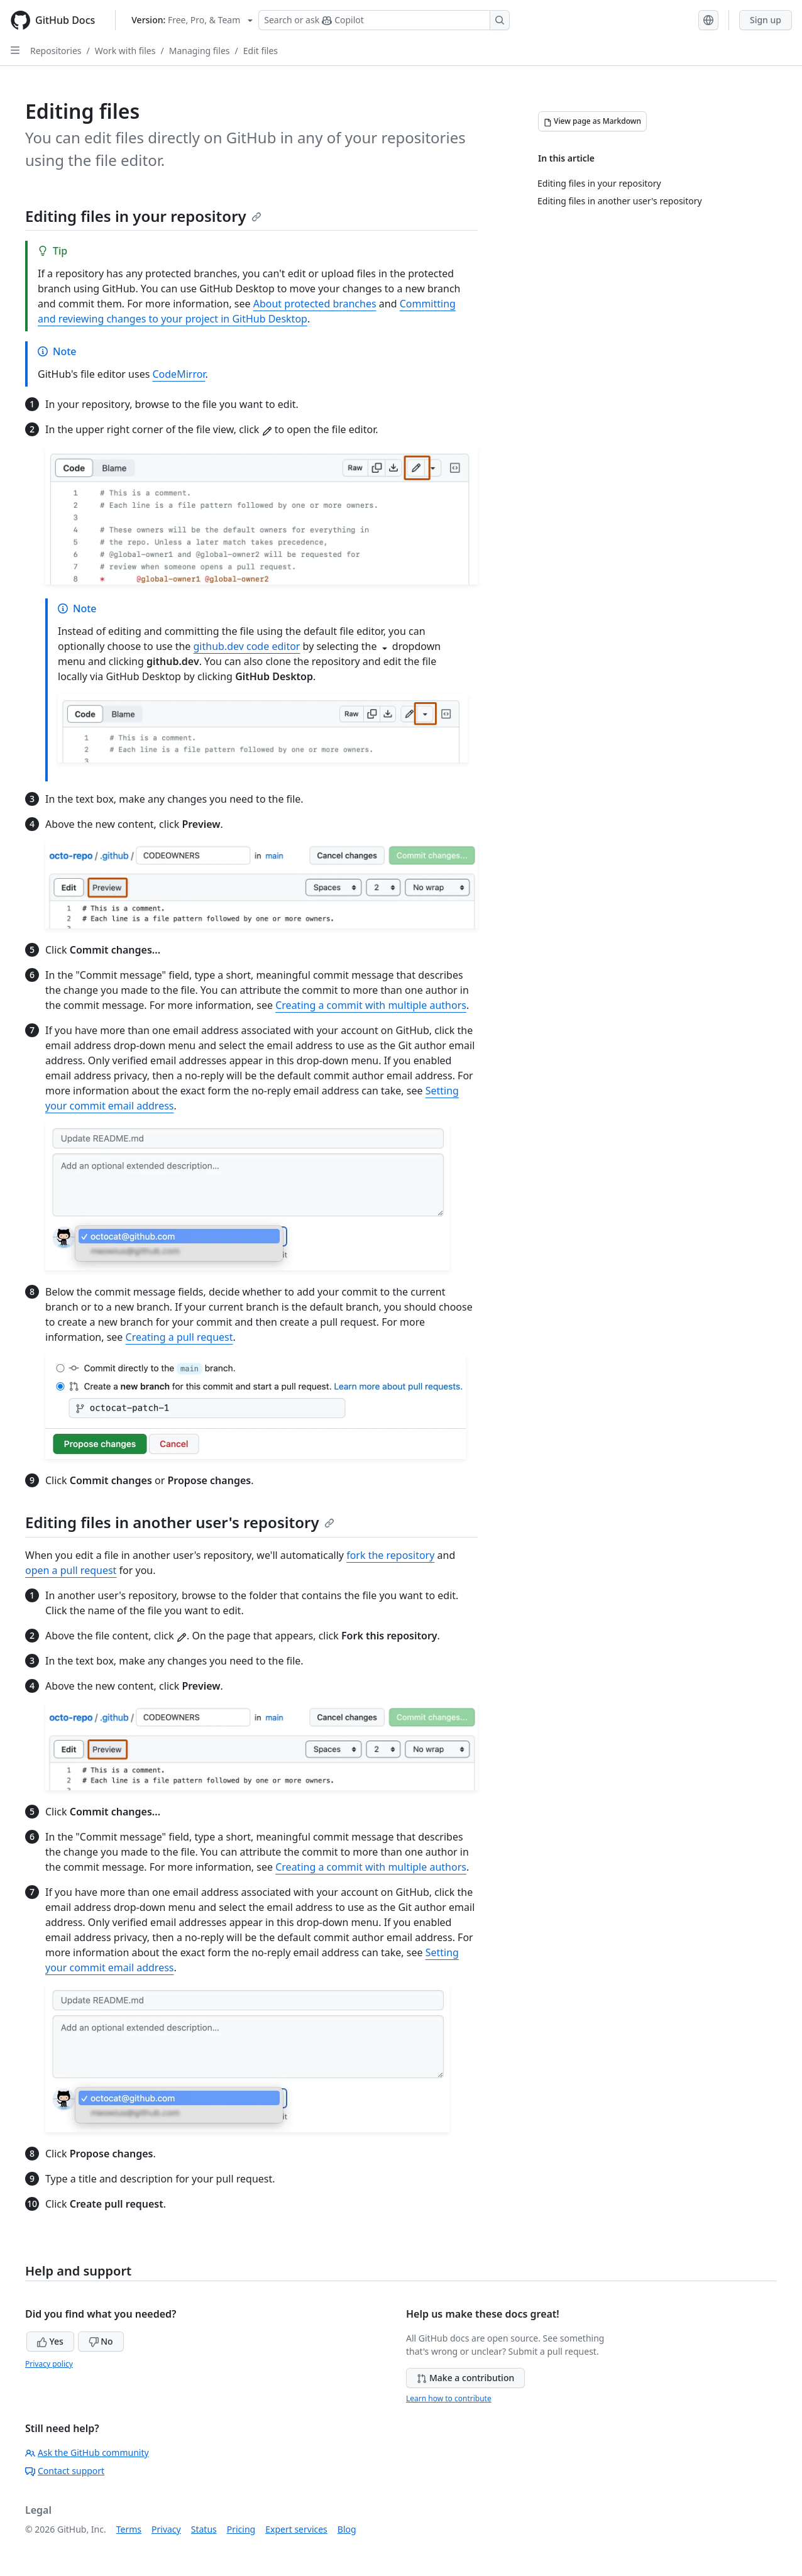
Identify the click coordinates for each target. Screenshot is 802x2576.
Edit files (260, 51)
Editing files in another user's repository (179, 1522)
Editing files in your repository (143, 216)
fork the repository (390, 1555)
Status (204, 2529)
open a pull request (70, 1570)
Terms (128, 2529)
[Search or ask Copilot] (384, 20)
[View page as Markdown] (592, 121)
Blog (347, 2529)
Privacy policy (49, 2364)
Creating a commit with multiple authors (370, 1005)
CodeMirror (178, 374)
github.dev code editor (247, 646)
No (101, 2341)
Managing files (199, 51)
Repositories (56, 51)
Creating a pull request (179, 1337)
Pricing (241, 2529)
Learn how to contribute (449, 2398)
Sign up (765, 20)
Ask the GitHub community (87, 2452)
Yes (50, 2341)
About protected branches (314, 304)
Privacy (166, 2529)
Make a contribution (465, 2378)
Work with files (125, 51)
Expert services (296, 2529)
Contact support (64, 2471)
